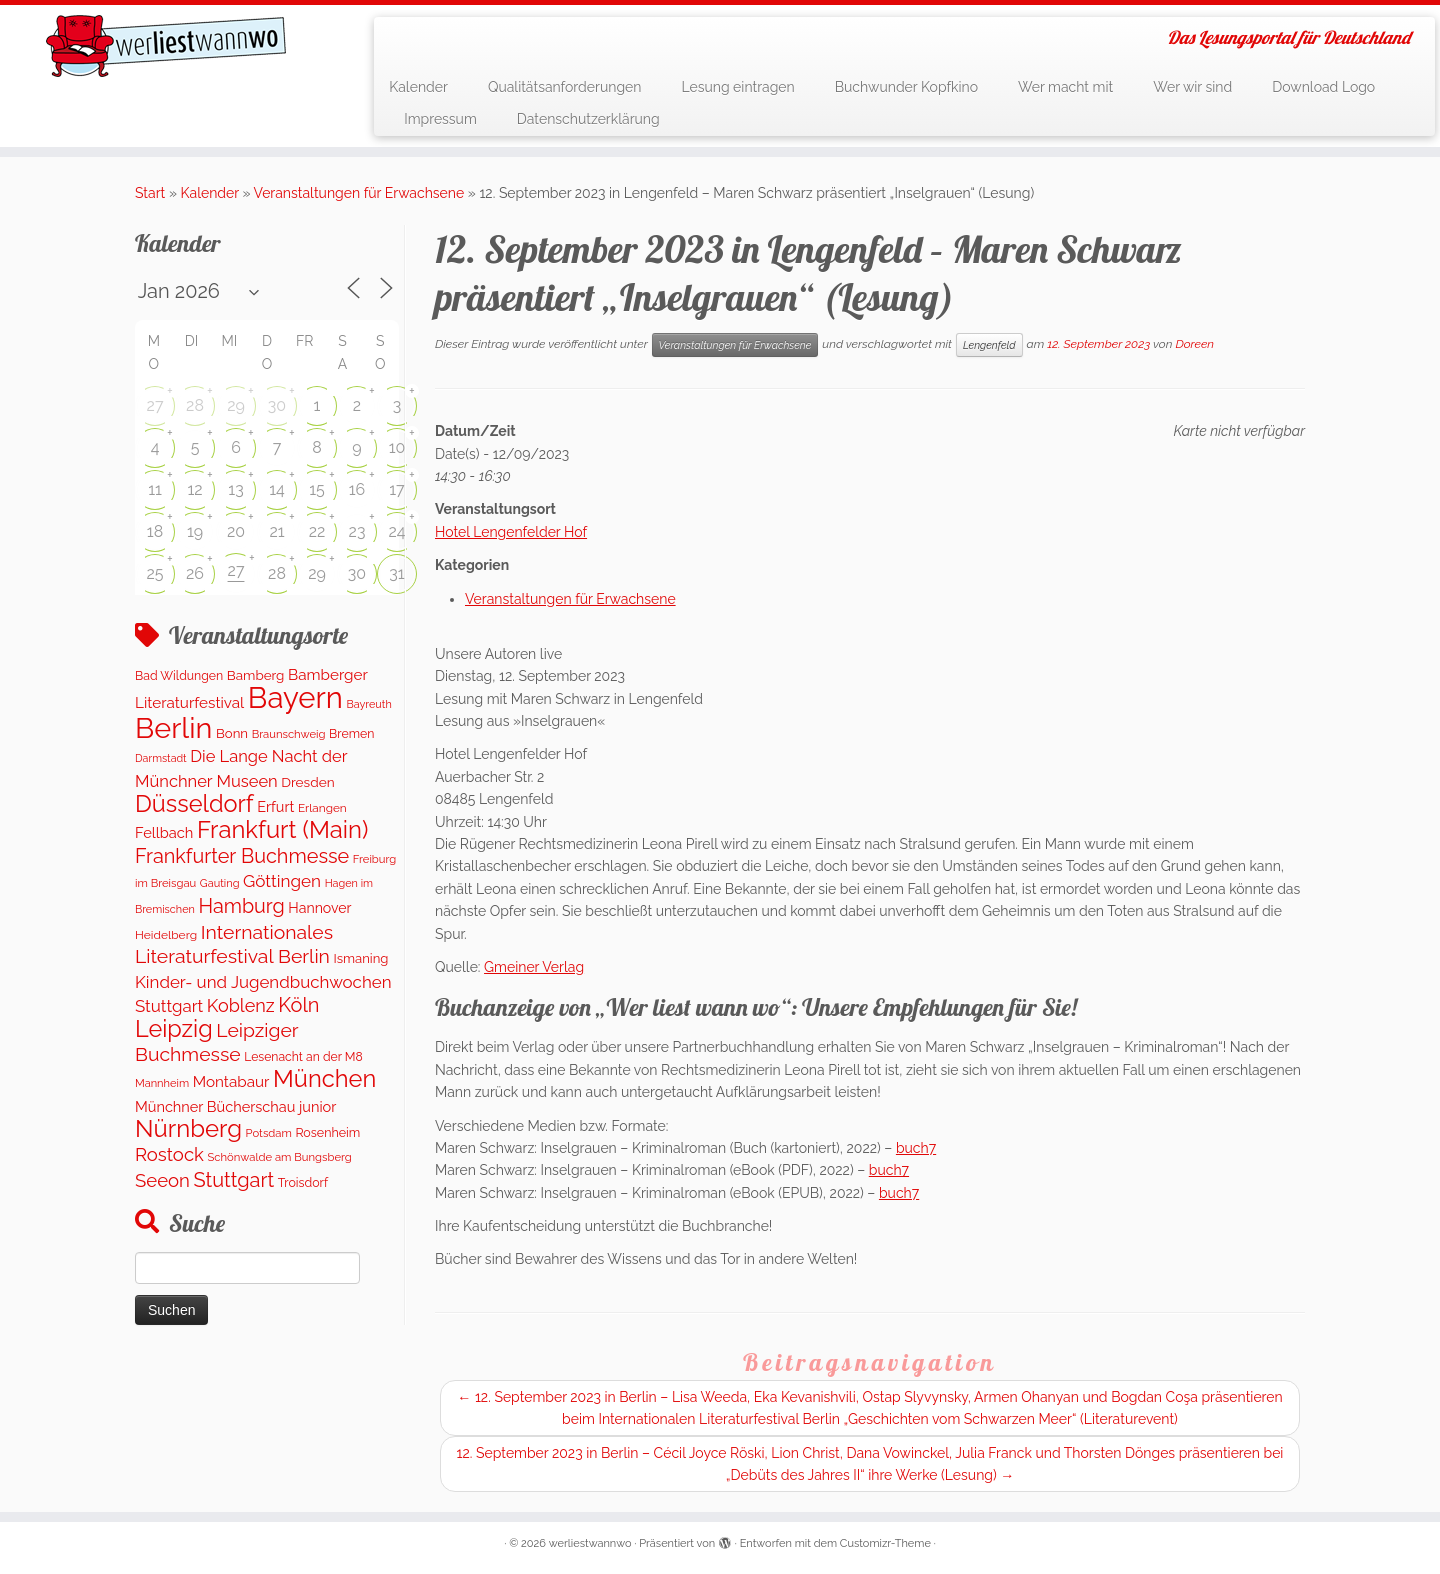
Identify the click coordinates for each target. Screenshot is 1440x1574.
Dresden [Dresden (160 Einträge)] (307, 782)
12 (194, 489)
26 (195, 573)
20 (236, 531)
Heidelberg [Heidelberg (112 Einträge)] (166, 935)
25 (154, 573)
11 (155, 489)
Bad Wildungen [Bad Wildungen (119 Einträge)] (179, 675)
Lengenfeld (989, 345)
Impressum (440, 119)
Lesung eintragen (737, 87)
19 (195, 531)
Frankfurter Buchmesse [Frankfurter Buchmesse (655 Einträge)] (242, 856)
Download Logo (1323, 87)
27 (155, 405)
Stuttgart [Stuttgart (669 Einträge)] (233, 1180)
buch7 (916, 1148)
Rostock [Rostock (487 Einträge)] (169, 1154)
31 (396, 573)
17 (396, 489)
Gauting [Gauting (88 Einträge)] (220, 883)
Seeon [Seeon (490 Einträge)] (162, 1180)
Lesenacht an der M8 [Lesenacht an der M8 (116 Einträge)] (303, 1057)
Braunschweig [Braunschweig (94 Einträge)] (289, 734)
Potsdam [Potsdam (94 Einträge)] (269, 1133)
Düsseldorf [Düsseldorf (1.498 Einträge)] (194, 804)
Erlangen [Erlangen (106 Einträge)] (322, 808)
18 (155, 531)
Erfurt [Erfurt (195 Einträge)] (275, 806)
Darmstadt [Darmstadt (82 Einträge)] (161, 758)
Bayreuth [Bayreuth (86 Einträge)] (368, 704)
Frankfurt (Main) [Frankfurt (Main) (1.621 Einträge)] (282, 830)
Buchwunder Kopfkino (906, 87)
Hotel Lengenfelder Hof (511, 532)
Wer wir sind (1192, 87)
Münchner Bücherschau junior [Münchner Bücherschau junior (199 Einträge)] (235, 1106)
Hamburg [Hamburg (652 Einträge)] (241, 906)
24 (396, 531)
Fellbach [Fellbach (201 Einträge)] (164, 832)
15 (317, 489)
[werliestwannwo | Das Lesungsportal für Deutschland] (166, 46)
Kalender (418, 87)
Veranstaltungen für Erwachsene (359, 193)
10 (397, 447)
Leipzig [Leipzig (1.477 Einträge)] (174, 1028)
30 (277, 405)
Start (150, 193)
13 (235, 489)
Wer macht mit (1065, 87)
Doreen (1194, 344)
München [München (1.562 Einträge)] (324, 1079)
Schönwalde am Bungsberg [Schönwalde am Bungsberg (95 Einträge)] (279, 1157)
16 (357, 489)
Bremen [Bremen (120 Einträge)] (351, 733)
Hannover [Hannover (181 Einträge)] (319, 908)
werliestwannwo (590, 1543)
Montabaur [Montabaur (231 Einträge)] (231, 1082)
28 (195, 405)
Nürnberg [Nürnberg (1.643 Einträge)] (188, 1128)
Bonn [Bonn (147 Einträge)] (232, 733)
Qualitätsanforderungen (565, 87)
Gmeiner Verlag (534, 967)
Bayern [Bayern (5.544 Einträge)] (295, 697)
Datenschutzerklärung (588, 119)
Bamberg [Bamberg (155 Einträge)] (256, 675)
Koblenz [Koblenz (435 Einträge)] (241, 1005)
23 (357, 531)
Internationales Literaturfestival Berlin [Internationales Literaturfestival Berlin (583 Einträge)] (234, 944)
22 (317, 531)
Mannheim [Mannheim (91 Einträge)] (162, 1083)
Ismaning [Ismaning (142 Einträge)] (361, 958)
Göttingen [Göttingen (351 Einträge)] (282, 881)
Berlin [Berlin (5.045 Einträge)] (173, 728)
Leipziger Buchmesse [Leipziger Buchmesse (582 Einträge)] (216, 1042)
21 (276, 531)
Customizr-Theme (885, 1543)
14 (277, 489)
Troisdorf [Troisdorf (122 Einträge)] (303, 1182)
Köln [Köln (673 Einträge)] (298, 1005)
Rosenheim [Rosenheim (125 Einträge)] (327, 1132)
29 (236, 405)
